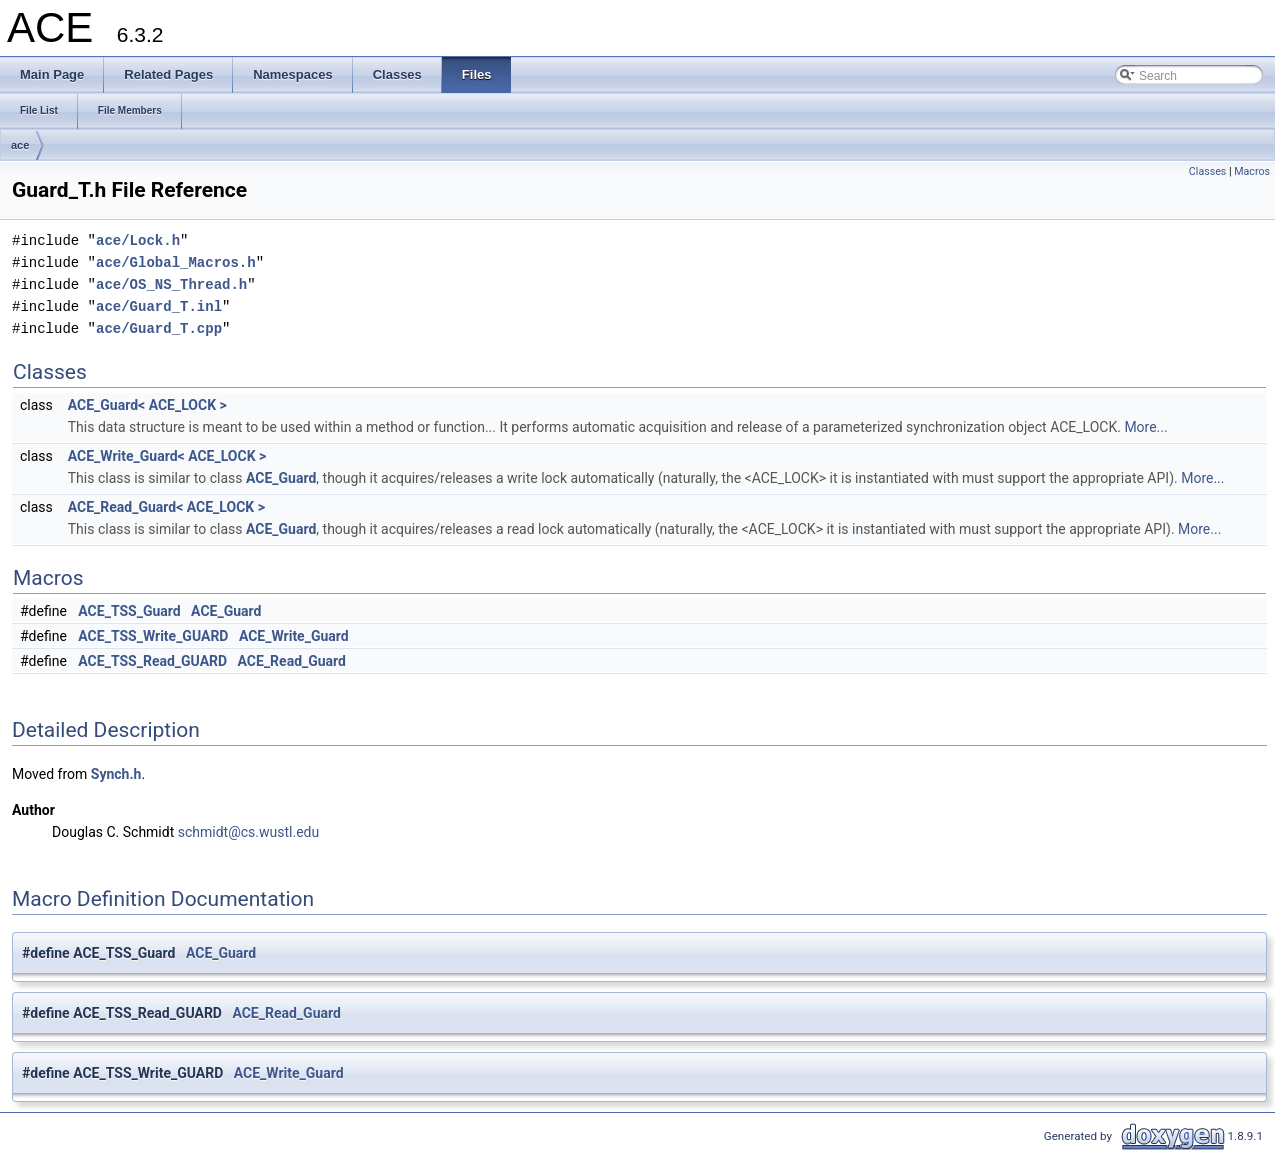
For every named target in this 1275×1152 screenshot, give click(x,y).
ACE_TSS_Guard (129, 611)
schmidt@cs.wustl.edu (248, 832)
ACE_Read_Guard (292, 661)
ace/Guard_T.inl (159, 306)
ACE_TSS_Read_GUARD (152, 661)
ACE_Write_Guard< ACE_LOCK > (167, 456)
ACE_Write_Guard (294, 636)
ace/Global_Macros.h (176, 262)
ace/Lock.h (138, 240)
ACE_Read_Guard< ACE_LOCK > (166, 507)
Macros (1252, 171)
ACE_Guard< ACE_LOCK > (147, 405)
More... (1145, 427)
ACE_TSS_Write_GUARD (153, 636)
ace (20, 145)
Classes (1207, 171)
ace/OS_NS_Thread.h (171, 284)
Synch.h (116, 774)
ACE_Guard (281, 478)
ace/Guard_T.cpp (159, 328)
